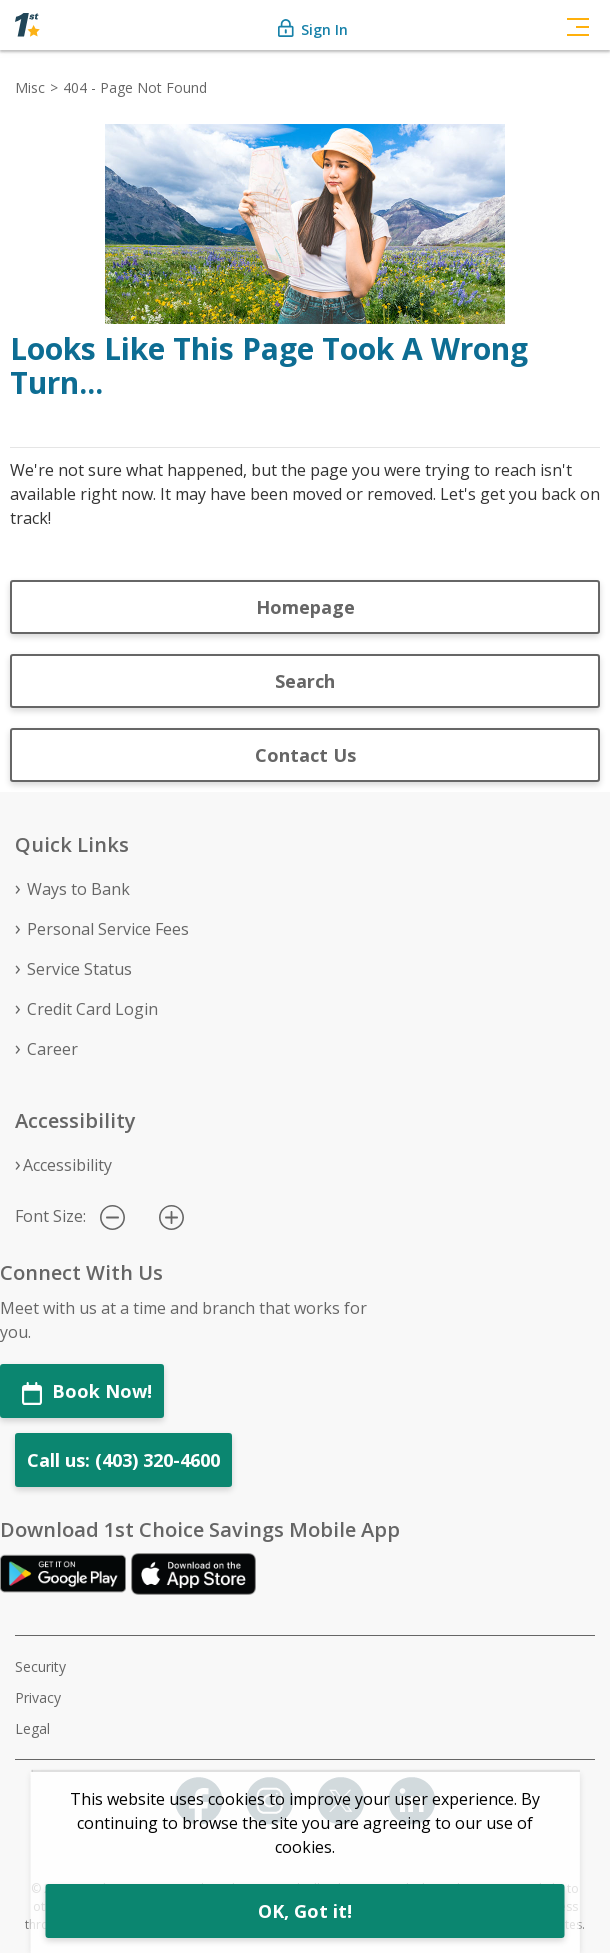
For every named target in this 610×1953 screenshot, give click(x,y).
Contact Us (305, 755)
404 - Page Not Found (135, 87)
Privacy (38, 1697)
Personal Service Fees (108, 929)
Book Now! (87, 1391)
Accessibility (67, 1165)
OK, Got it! (305, 1911)
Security (40, 1666)
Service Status (79, 969)
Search (305, 681)
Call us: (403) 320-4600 (123, 1460)
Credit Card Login (92, 1009)
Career (52, 1049)
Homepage (305, 607)
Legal (32, 1728)
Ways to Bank (78, 889)
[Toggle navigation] (578, 25)
